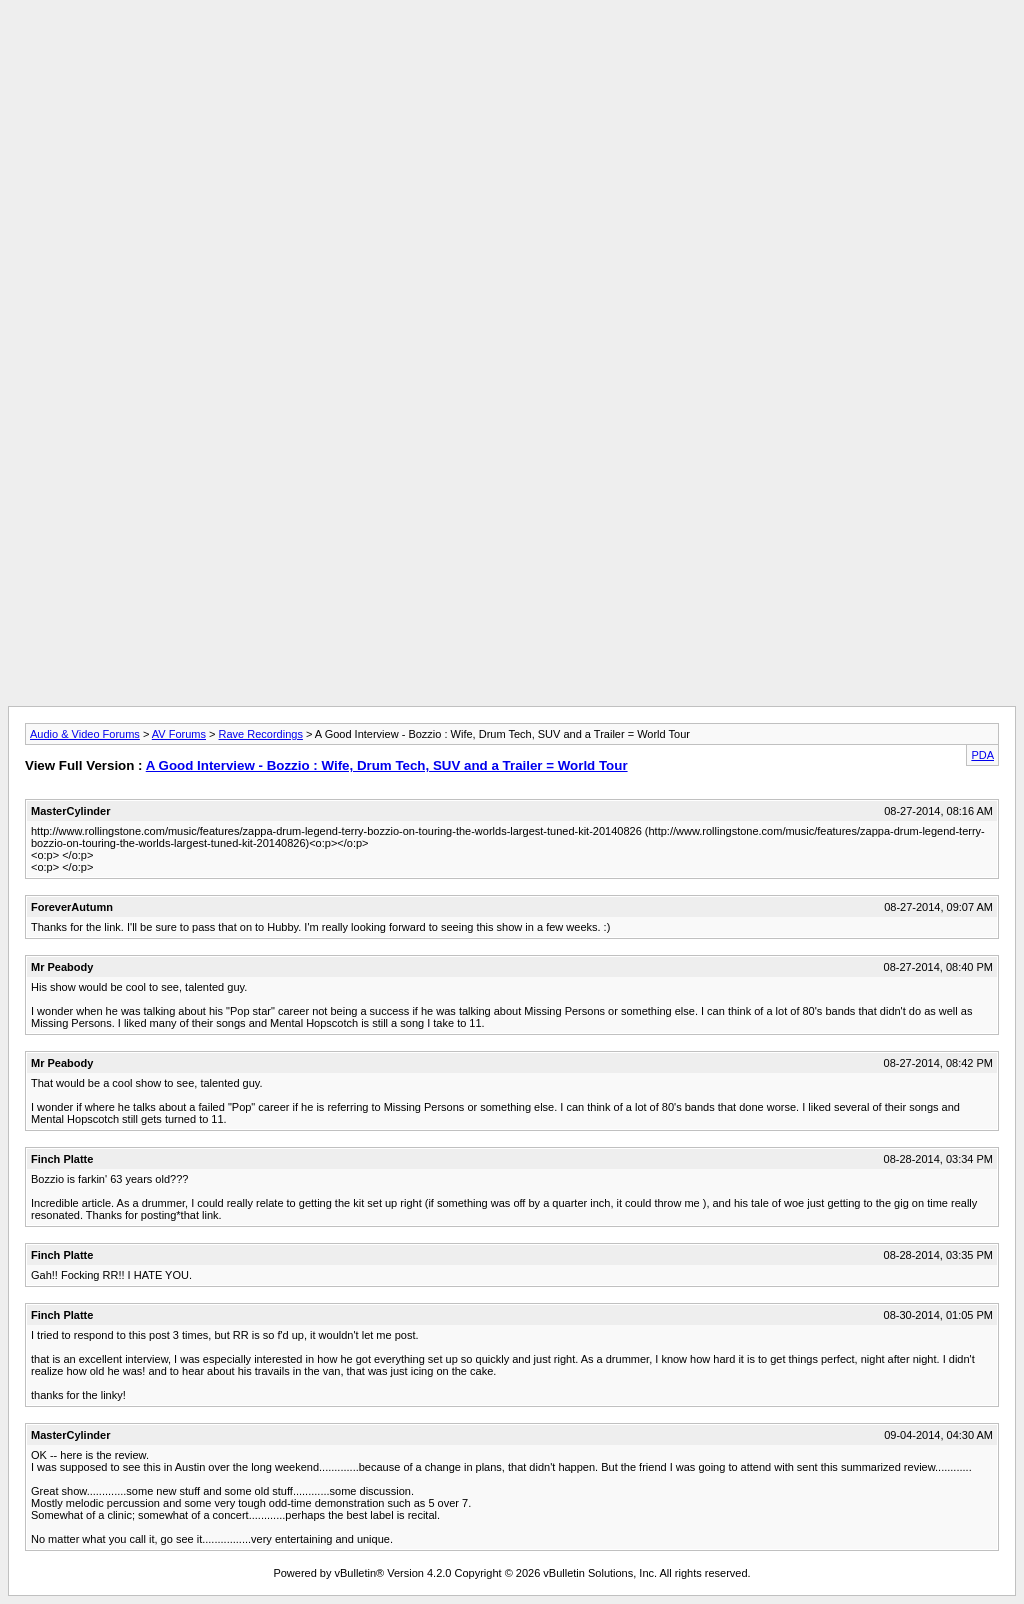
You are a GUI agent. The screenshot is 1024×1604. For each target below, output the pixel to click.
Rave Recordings (261, 734)
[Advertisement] (512, 53)
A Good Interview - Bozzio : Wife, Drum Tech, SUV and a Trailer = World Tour (387, 765)
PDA (982, 755)
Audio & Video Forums (85, 734)
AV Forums (179, 734)
